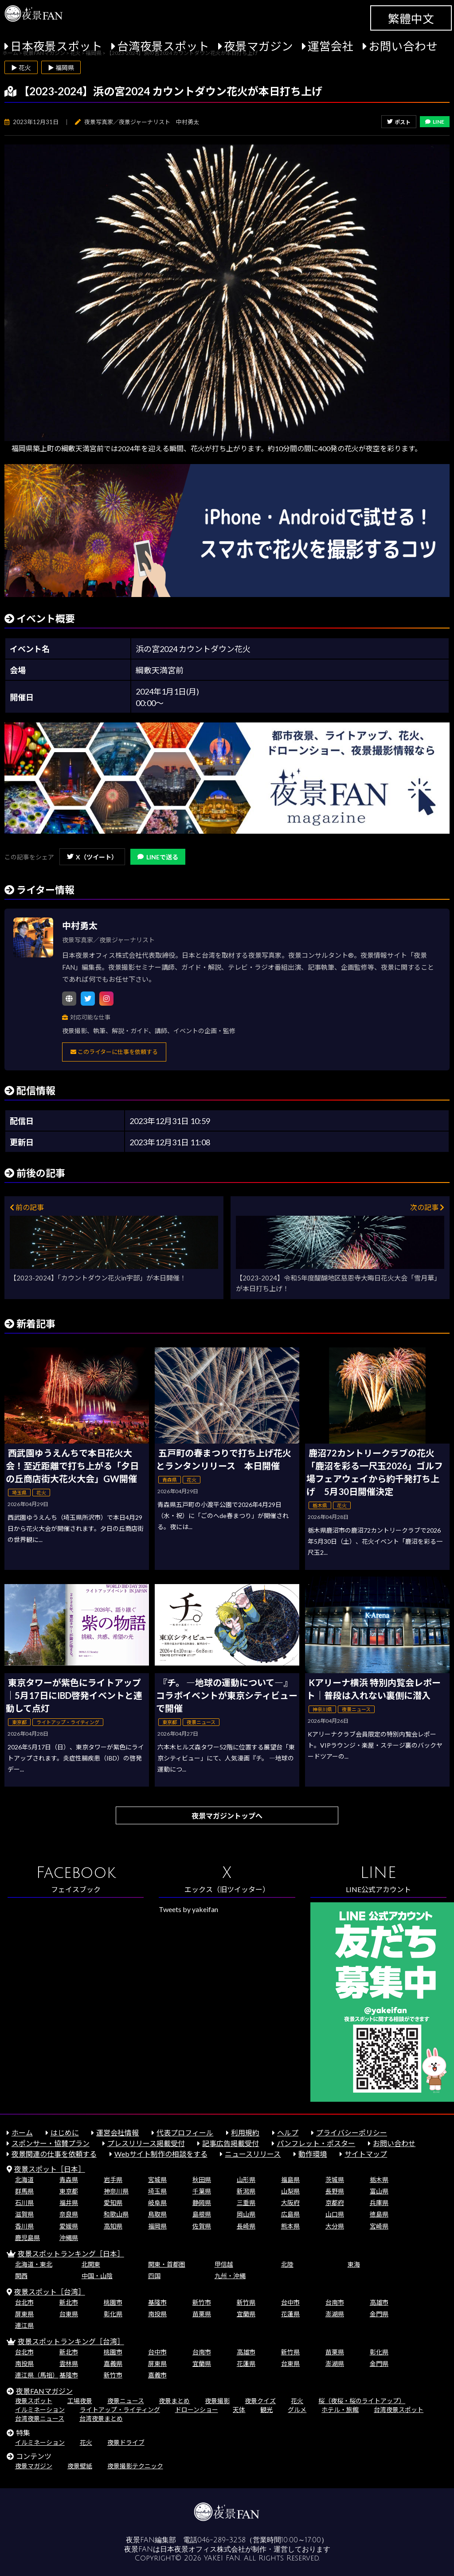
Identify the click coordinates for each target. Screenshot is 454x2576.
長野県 (334, 2191)
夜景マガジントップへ (227, 1815)
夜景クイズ (260, 2400)
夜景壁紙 (79, 2466)
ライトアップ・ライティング (120, 2409)
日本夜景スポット (56, 46)
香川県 (24, 2226)
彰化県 (113, 2314)
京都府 (334, 2202)
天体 (239, 2409)
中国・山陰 (97, 2275)
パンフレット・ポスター (316, 2143)
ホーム (22, 2132)
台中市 (290, 2302)
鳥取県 (157, 2214)
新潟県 (246, 2191)
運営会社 (331, 46)
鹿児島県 (27, 2237)
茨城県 (334, 2179)
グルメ (297, 2409)
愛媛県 (68, 2226)
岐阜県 (157, 2202)
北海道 (24, 2179)
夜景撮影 (217, 2400)
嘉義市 (157, 2375)
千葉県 (201, 2191)
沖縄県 (68, 2237)
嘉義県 (113, 2363)
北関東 (91, 2264)
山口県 (334, 2214)
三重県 (246, 2202)
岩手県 (113, 2179)
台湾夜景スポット (163, 46)
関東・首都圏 (166, 2264)
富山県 (379, 2191)
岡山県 (246, 2214)
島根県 (201, 2214)
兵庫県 (379, 2202)
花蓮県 (290, 2314)
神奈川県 (116, 2191)
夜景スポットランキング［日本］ (71, 2253)
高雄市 (379, 2302)
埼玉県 (157, 2191)
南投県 (157, 2314)
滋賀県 (24, 2214)
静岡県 (201, 2202)
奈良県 (68, 2214)
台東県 (68, 2314)
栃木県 (379, 2179)
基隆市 (157, 2302)
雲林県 (68, 2363)
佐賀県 (201, 2226)
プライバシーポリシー (351, 2132)
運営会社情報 (117, 2132)
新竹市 (201, 2302)
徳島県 (379, 2214)
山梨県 (290, 2191)
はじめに (65, 2132)
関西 (21, 2275)
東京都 (68, 2191)
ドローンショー (196, 2409)
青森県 (68, 2179)
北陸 (287, 2264)
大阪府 (290, 2202)
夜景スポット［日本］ (49, 2169)
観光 (266, 2409)
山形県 (246, 2179)
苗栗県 (201, 2314)
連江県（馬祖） (37, 2375)
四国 (154, 2275)
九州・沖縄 (230, 2275)
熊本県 (290, 2226)
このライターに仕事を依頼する (114, 1051)
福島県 (290, 2179)
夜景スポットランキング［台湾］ (71, 2341)
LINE (434, 121)
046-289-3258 (221, 2540)
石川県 (24, 2202)
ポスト (399, 122)
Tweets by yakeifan (188, 1909)
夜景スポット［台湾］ (49, 2291)
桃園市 (113, 2302)
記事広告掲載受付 (230, 2143)
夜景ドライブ (126, 2442)
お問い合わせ (403, 46)
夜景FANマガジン (44, 2391)
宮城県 (157, 2179)
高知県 (113, 2226)
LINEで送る (157, 857)
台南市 (334, 2302)
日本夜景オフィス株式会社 (202, 2549)
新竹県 (246, 2302)
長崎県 (246, 2226)
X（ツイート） (92, 857)
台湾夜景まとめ (101, 2418)
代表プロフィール (185, 2132)
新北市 (68, 2302)
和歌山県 (116, 2214)
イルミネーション (40, 2409)
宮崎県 (379, 2226)
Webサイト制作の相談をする (160, 2154)
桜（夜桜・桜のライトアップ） (361, 2400)
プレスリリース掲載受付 (146, 2143)
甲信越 (224, 2264)
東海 (354, 2264)
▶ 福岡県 (61, 67)
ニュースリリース (253, 2154)
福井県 (68, 2202)
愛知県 (113, 2202)
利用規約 (245, 2132)
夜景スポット (33, 2400)
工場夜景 (79, 2400)
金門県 (379, 2314)
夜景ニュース (125, 2400)
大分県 (334, 2226)
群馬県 (24, 2191)
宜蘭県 (246, 2314)
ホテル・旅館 (340, 2409)
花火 (297, 2400)
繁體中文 (411, 18)
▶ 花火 (21, 67)
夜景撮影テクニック (135, 2466)
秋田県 (201, 2179)
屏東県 (24, 2314)
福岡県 (157, 2226)
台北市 (24, 2302)
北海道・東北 (33, 2264)
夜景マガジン (258, 46)
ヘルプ (287, 2132)
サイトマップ (365, 2154)
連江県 (24, 2325)
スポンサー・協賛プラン (51, 2143)
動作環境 (312, 2154)
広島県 (290, 2214)
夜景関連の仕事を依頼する (54, 2154)
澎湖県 (334, 2314)
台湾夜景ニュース (39, 2418)
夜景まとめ (174, 2400)
